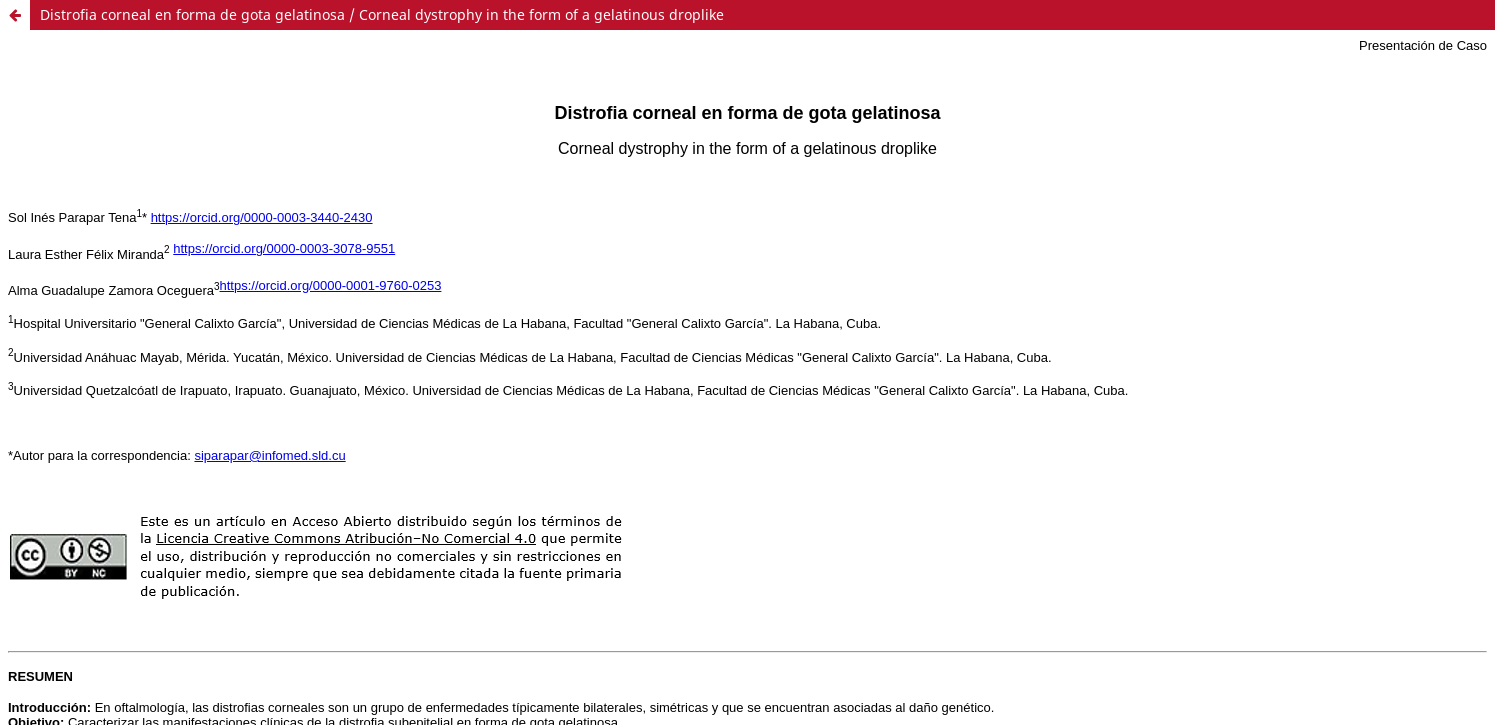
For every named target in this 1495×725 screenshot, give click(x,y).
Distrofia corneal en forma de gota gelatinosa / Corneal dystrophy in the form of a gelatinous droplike (382, 14)
